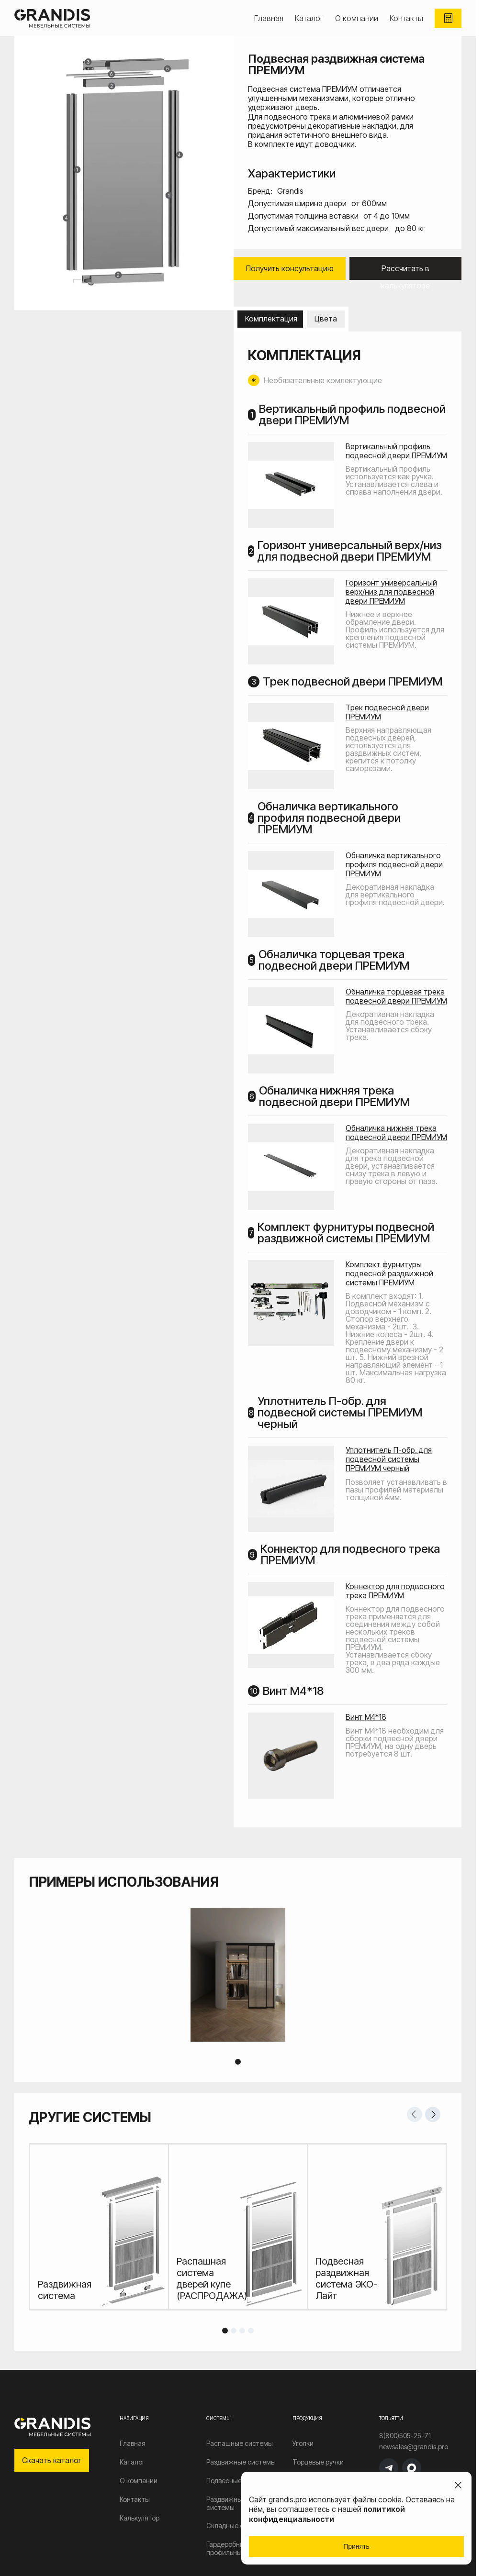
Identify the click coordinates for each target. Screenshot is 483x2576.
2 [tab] (233, 2330)
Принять (356, 2546)
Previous (414, 2114)
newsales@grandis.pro (413, 2447)
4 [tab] (251, 2330)
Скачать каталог (51, 2460)
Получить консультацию (290, 268)
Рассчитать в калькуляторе (405, 272)
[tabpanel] (238, 1975)
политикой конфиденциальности (327, 2514)
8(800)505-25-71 (405, 2436)
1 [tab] (238, 2062)
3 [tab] (242, 2330)
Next (432, 2114)
